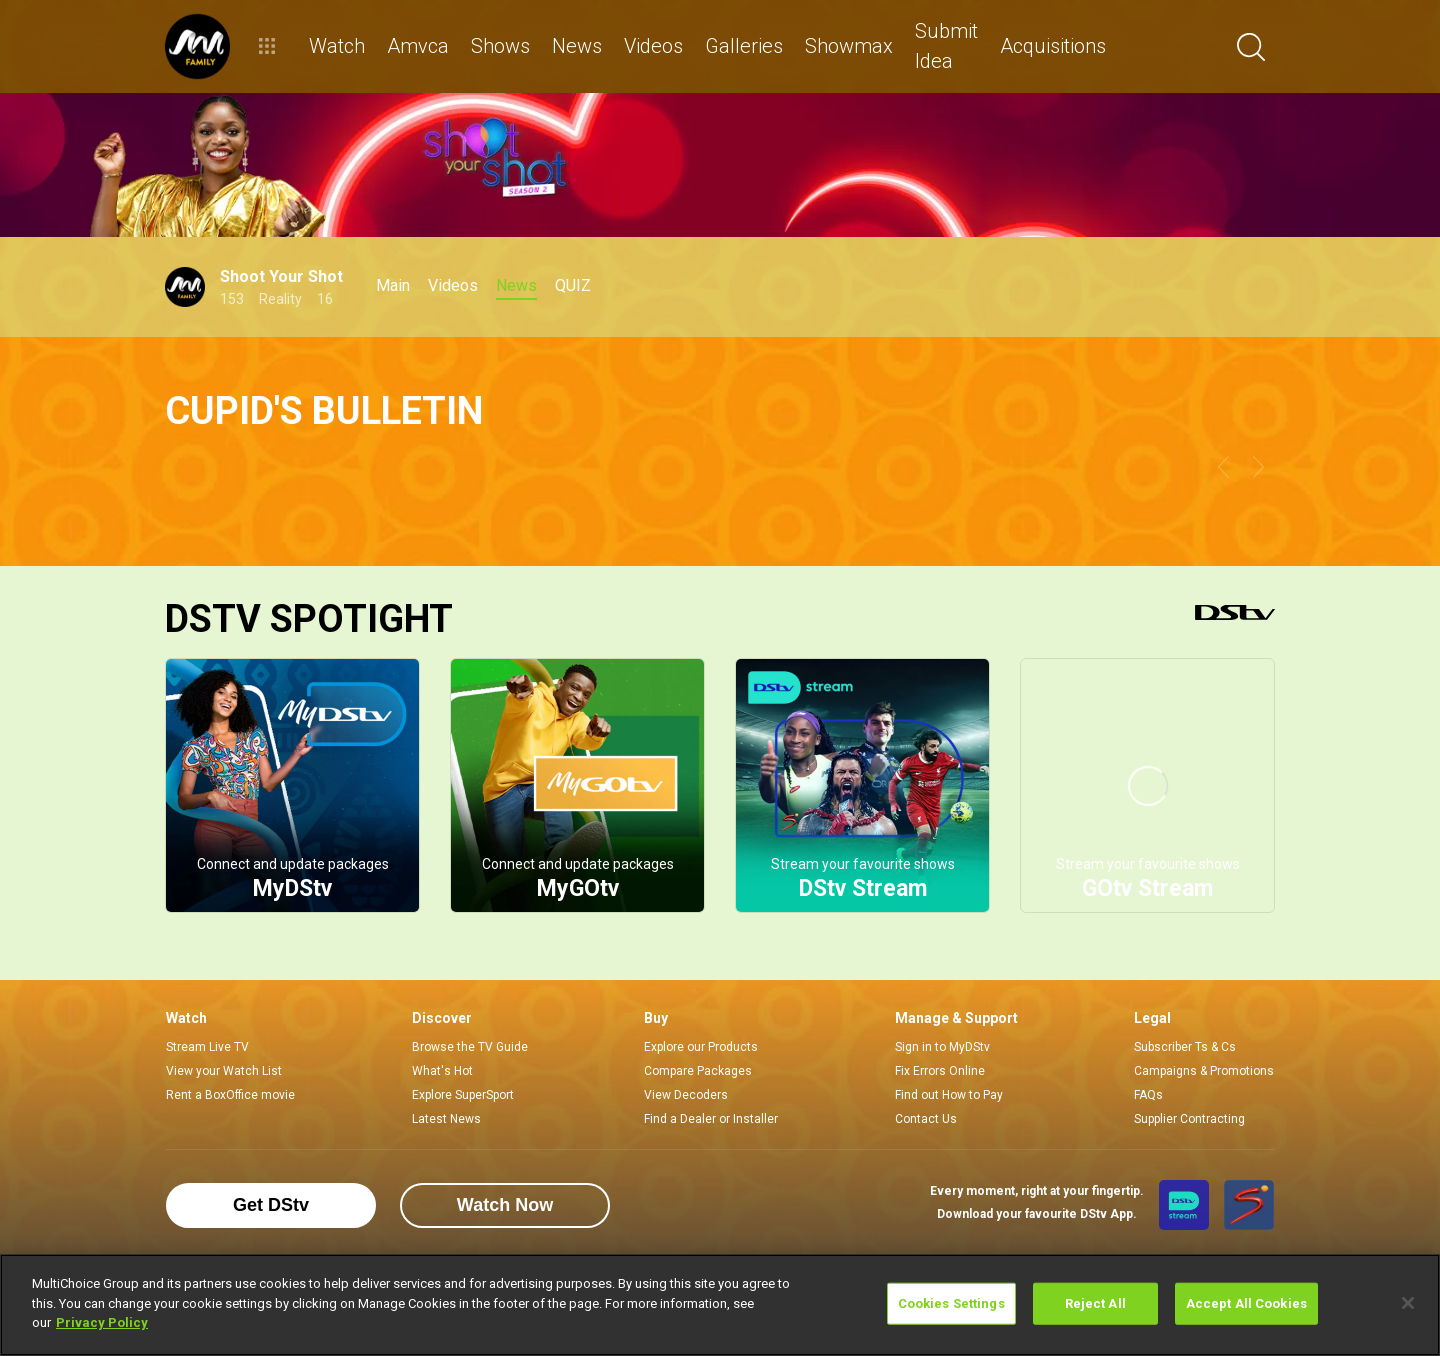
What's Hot (442, 1071)
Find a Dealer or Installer (711, 1119)
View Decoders (686, 1095)
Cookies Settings (951, 1303)
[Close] (1408, 1303)
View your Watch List (224, 1071)
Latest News (446, 1119)
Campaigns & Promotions (1204, 1071)
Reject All (1095, 1303)
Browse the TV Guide (470, 1047)
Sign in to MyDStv (942, 1047)
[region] (720, 1305)
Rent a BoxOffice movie (230, 1095)
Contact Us (926, 1119)
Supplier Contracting (1189, 1119)
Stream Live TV (207, 1047)
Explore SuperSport (463, 1095)
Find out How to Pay (949, 1095)
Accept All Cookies (1246, 1303)
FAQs (1148, 1095)
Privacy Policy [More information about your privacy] (102, 1322)
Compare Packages (698, 1071)
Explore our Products (701, 1047)
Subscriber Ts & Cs (1185, 1047)
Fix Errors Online (940, 1071)
